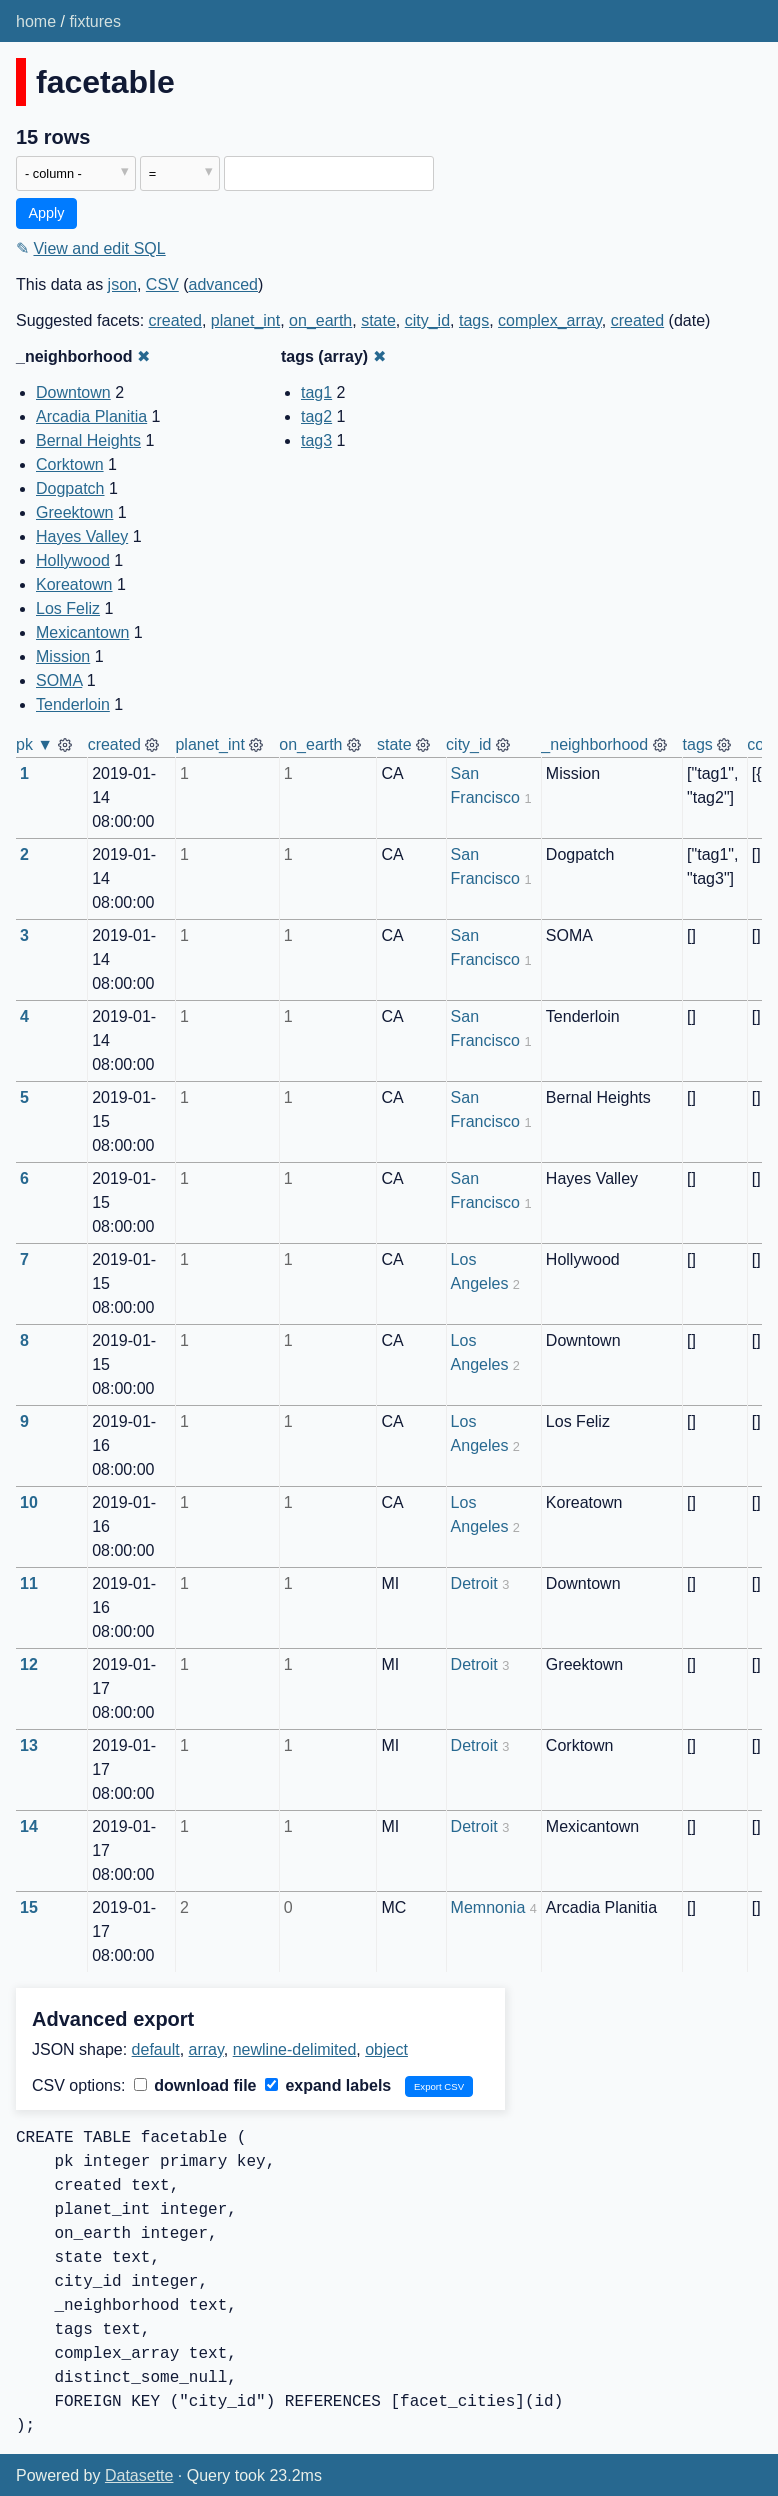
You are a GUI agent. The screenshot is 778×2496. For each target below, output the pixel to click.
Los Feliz (68, 608)
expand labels (328, 2085)
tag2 (316, 416)
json (122, 284)
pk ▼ (34, 744)
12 (29, 1664)
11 (29, 1583)
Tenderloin (73, 704)
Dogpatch (70, 488)
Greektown (74, 512)
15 (29, 1907)
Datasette (139, 2475)
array (206, 2049)
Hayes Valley (82, 536)
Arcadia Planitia (91, 416)
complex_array (550, 320)
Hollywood (73, 560)
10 (29, 1502)
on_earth (320, 320)
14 (29, 1826)
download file (195, 2085)
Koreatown (74, 584)
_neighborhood (594, 744)
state (378, 320)
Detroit (474, 1583)
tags (474, 320)
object (386, 2049)
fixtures (95, 21)
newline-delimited (295, 2049)
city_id (427, 320)
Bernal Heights (88, 440)
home (36, 21)
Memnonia (488, 1907)
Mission (63, 656)
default (156, 2049)
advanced (223, 284)
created (175, 320)
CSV (162, 284)
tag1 (316, 392)
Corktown (70, 464)
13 (29, 1745)
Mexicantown (82, 632)
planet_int (245, 320)
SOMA (59, 680)
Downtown (73, 392)
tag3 (316, 440)
